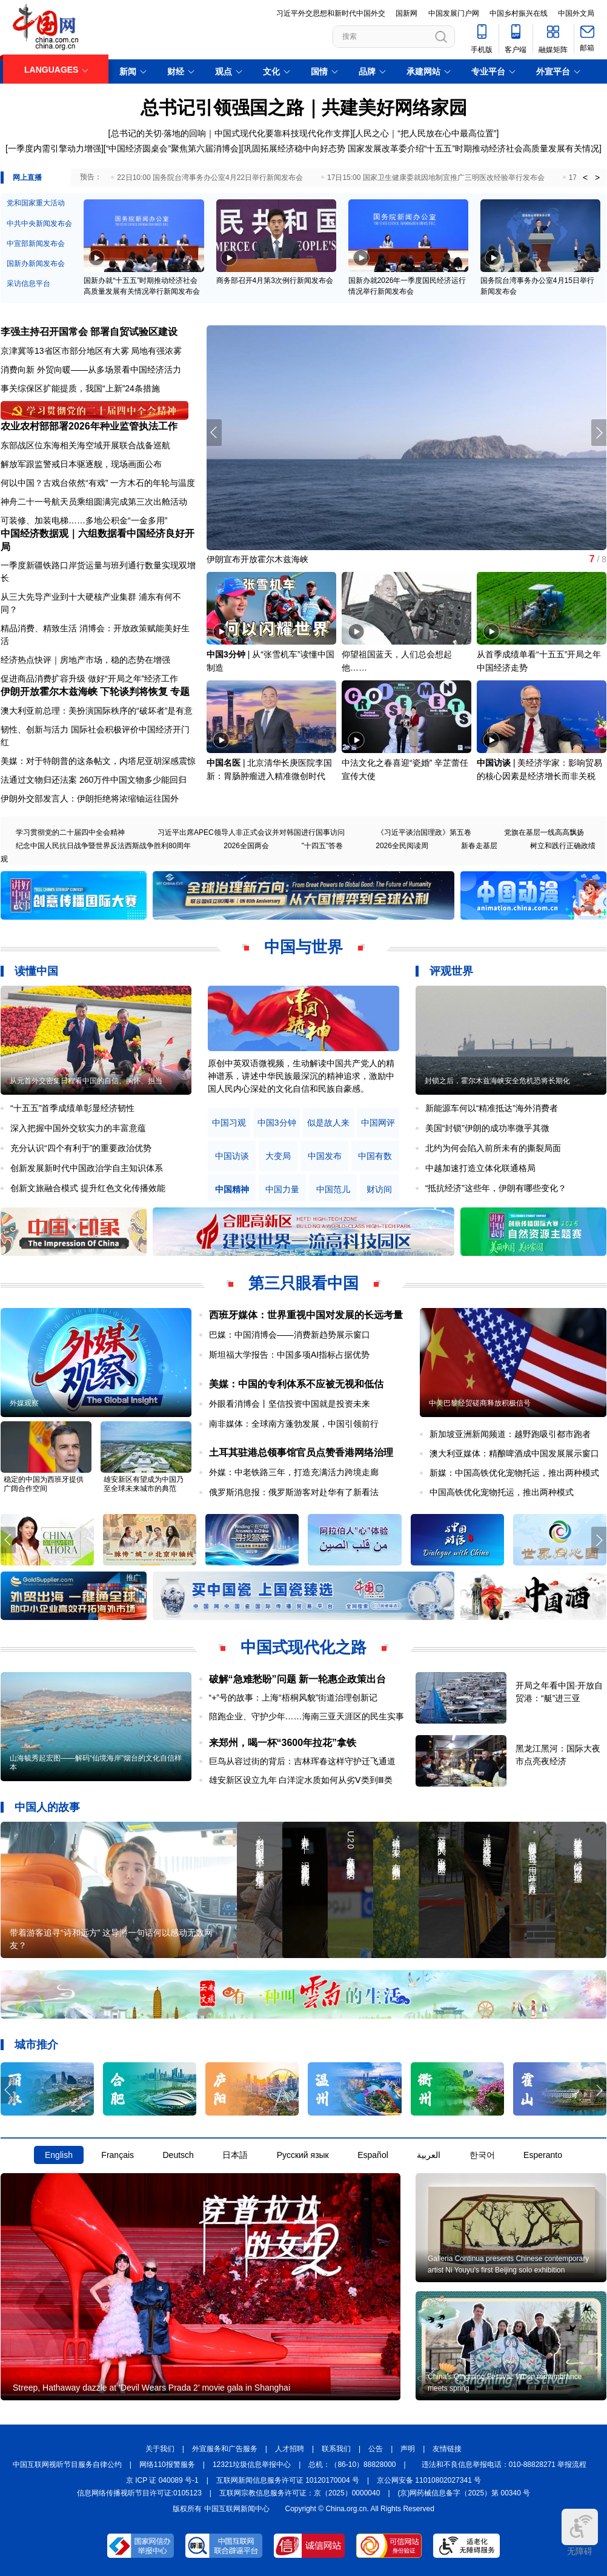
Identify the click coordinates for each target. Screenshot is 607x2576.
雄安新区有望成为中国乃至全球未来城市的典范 (144, 1484)
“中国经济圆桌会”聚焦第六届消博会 (172, 148)
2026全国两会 (246, 846)
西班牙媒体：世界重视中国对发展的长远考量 (306, 1315)
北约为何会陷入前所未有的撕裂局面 (493, 1148)
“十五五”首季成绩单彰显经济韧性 (72, 1108)
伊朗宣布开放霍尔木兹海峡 (257, 559)
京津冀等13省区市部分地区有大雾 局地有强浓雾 (91, 351)
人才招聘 (289, 2449)
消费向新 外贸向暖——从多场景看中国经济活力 (91, 369)
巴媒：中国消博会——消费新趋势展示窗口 (289, 1334)
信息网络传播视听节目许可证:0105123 (139, 2493)
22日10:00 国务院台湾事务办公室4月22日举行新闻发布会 (210, 177)
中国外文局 (576, 13)
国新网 (406, 13)
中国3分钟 (226, 654)
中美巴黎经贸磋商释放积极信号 (480, 1403)
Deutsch (177, 2155)
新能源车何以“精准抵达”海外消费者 (491, 1108)
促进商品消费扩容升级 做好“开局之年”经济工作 (89, 678)
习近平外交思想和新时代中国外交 (330, 13)
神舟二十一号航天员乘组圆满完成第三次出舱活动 (94, 501)
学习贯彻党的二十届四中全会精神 (70, 832)
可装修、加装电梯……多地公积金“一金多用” (84, 520)
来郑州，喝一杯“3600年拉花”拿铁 (283, 1743)
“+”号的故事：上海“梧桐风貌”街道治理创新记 (293, 1697)
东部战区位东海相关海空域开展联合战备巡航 (85, 445)
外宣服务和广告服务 (224, 2449)
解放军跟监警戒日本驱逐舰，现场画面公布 (81, 464)
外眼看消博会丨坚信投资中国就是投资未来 (289, 1404)
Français (117, 2155)
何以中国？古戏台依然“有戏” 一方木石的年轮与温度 (98, 483)
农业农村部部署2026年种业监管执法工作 (89, 426)
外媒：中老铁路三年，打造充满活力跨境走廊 (294, 1472)
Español (372, 2155)
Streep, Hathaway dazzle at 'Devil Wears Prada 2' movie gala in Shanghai (151, 2387)
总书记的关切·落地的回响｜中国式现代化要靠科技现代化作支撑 (231, 133)
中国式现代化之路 (303, 1647)
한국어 (482, 2155)
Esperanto (542, 2155)
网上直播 (27, 177)
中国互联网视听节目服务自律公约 (67, 2464)
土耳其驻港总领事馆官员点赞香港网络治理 (301, 1452)
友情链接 (447, 2449)
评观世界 (451, 971)
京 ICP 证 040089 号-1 (162, 2480)
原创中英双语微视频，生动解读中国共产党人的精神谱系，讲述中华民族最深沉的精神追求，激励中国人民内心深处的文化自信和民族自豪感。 (301, 1076)
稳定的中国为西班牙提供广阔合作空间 (44, 1484)
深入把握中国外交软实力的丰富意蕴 (78, 1128)
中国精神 (232, 1189)
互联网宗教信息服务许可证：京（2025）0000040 (299, 2493)
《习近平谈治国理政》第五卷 (424, 832)
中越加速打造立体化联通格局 (480, 1168)
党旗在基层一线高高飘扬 (544, 832)
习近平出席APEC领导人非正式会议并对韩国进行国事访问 (251, 832)
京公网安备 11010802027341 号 (429, 2480)
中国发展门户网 (453, 13)
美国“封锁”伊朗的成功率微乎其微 (487, 1128)
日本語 (235, 2155)
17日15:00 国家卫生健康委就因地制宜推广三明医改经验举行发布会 (436, 177)
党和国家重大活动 (36, 203)
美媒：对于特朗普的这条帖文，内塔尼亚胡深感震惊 (98, 761)
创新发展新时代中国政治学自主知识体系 (86, 1168)
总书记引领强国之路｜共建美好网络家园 (304, 108)
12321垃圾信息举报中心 (252, 2464)
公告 (375, 2449)
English (59, 2155)
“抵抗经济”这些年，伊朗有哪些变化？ (495, 1188)
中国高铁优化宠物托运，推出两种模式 (502, 1492)
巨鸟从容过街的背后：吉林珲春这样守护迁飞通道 (302, 1761)
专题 (180, 691)
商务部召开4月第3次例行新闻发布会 (274, 280)
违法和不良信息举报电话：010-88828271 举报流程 (504, 2464)
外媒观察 (24, 1403)
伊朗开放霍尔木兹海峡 (49, 691)
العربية (428, 2155)
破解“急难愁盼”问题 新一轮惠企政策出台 (297, 1679)
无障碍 (580, 2532)
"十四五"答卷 (322, 846)
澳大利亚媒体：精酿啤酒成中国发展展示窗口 (514, 1453)
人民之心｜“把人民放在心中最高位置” (425, 133)
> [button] (597, 177)
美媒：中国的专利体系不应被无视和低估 (296, 1384)
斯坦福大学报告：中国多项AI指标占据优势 (289, 1354)
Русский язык (303, 2155)
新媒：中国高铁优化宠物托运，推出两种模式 (514, 1473)
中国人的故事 (47, 1807)
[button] (598, 432)
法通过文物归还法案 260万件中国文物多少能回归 (94, 780)
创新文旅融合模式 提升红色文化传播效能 (87, 1188)
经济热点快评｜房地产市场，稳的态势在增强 (85, 660)
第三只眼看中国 (303, 1283)
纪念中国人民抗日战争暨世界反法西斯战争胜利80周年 (103, 846)
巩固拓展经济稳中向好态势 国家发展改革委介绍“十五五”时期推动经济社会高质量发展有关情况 (421, 148)
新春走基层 (479, 846)
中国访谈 (494, 763)
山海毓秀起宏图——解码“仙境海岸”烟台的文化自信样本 (96, 1762)
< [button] (585, 177)
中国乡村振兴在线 (518, 13)
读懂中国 (36, 971)
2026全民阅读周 (402, 846)
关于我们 (159, 2449)
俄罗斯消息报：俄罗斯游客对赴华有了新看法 (294, 1492)
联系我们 (336, 2449)
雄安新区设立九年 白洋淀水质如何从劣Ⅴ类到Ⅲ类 (301, 1780)
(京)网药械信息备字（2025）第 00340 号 (464, 2493)
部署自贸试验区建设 (133, 332)
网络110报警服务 (167, 2464)
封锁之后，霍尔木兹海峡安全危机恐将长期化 (497, 1081)
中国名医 (223, 763)
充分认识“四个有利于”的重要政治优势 (80, 1148)
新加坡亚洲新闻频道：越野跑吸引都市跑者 (510, 1434)
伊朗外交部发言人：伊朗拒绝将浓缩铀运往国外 (90, 798)
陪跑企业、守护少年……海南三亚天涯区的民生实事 (306, 1716)
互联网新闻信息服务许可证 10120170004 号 (287, 2480)
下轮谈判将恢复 (134, 691)
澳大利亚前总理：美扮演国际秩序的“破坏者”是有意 (97, 710)
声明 (407, 2449)
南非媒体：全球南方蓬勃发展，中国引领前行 (294, 1424)
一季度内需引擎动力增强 (54, 148)
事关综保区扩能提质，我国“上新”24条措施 (80, 388)
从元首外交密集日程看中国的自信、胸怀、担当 (86, 1081)
